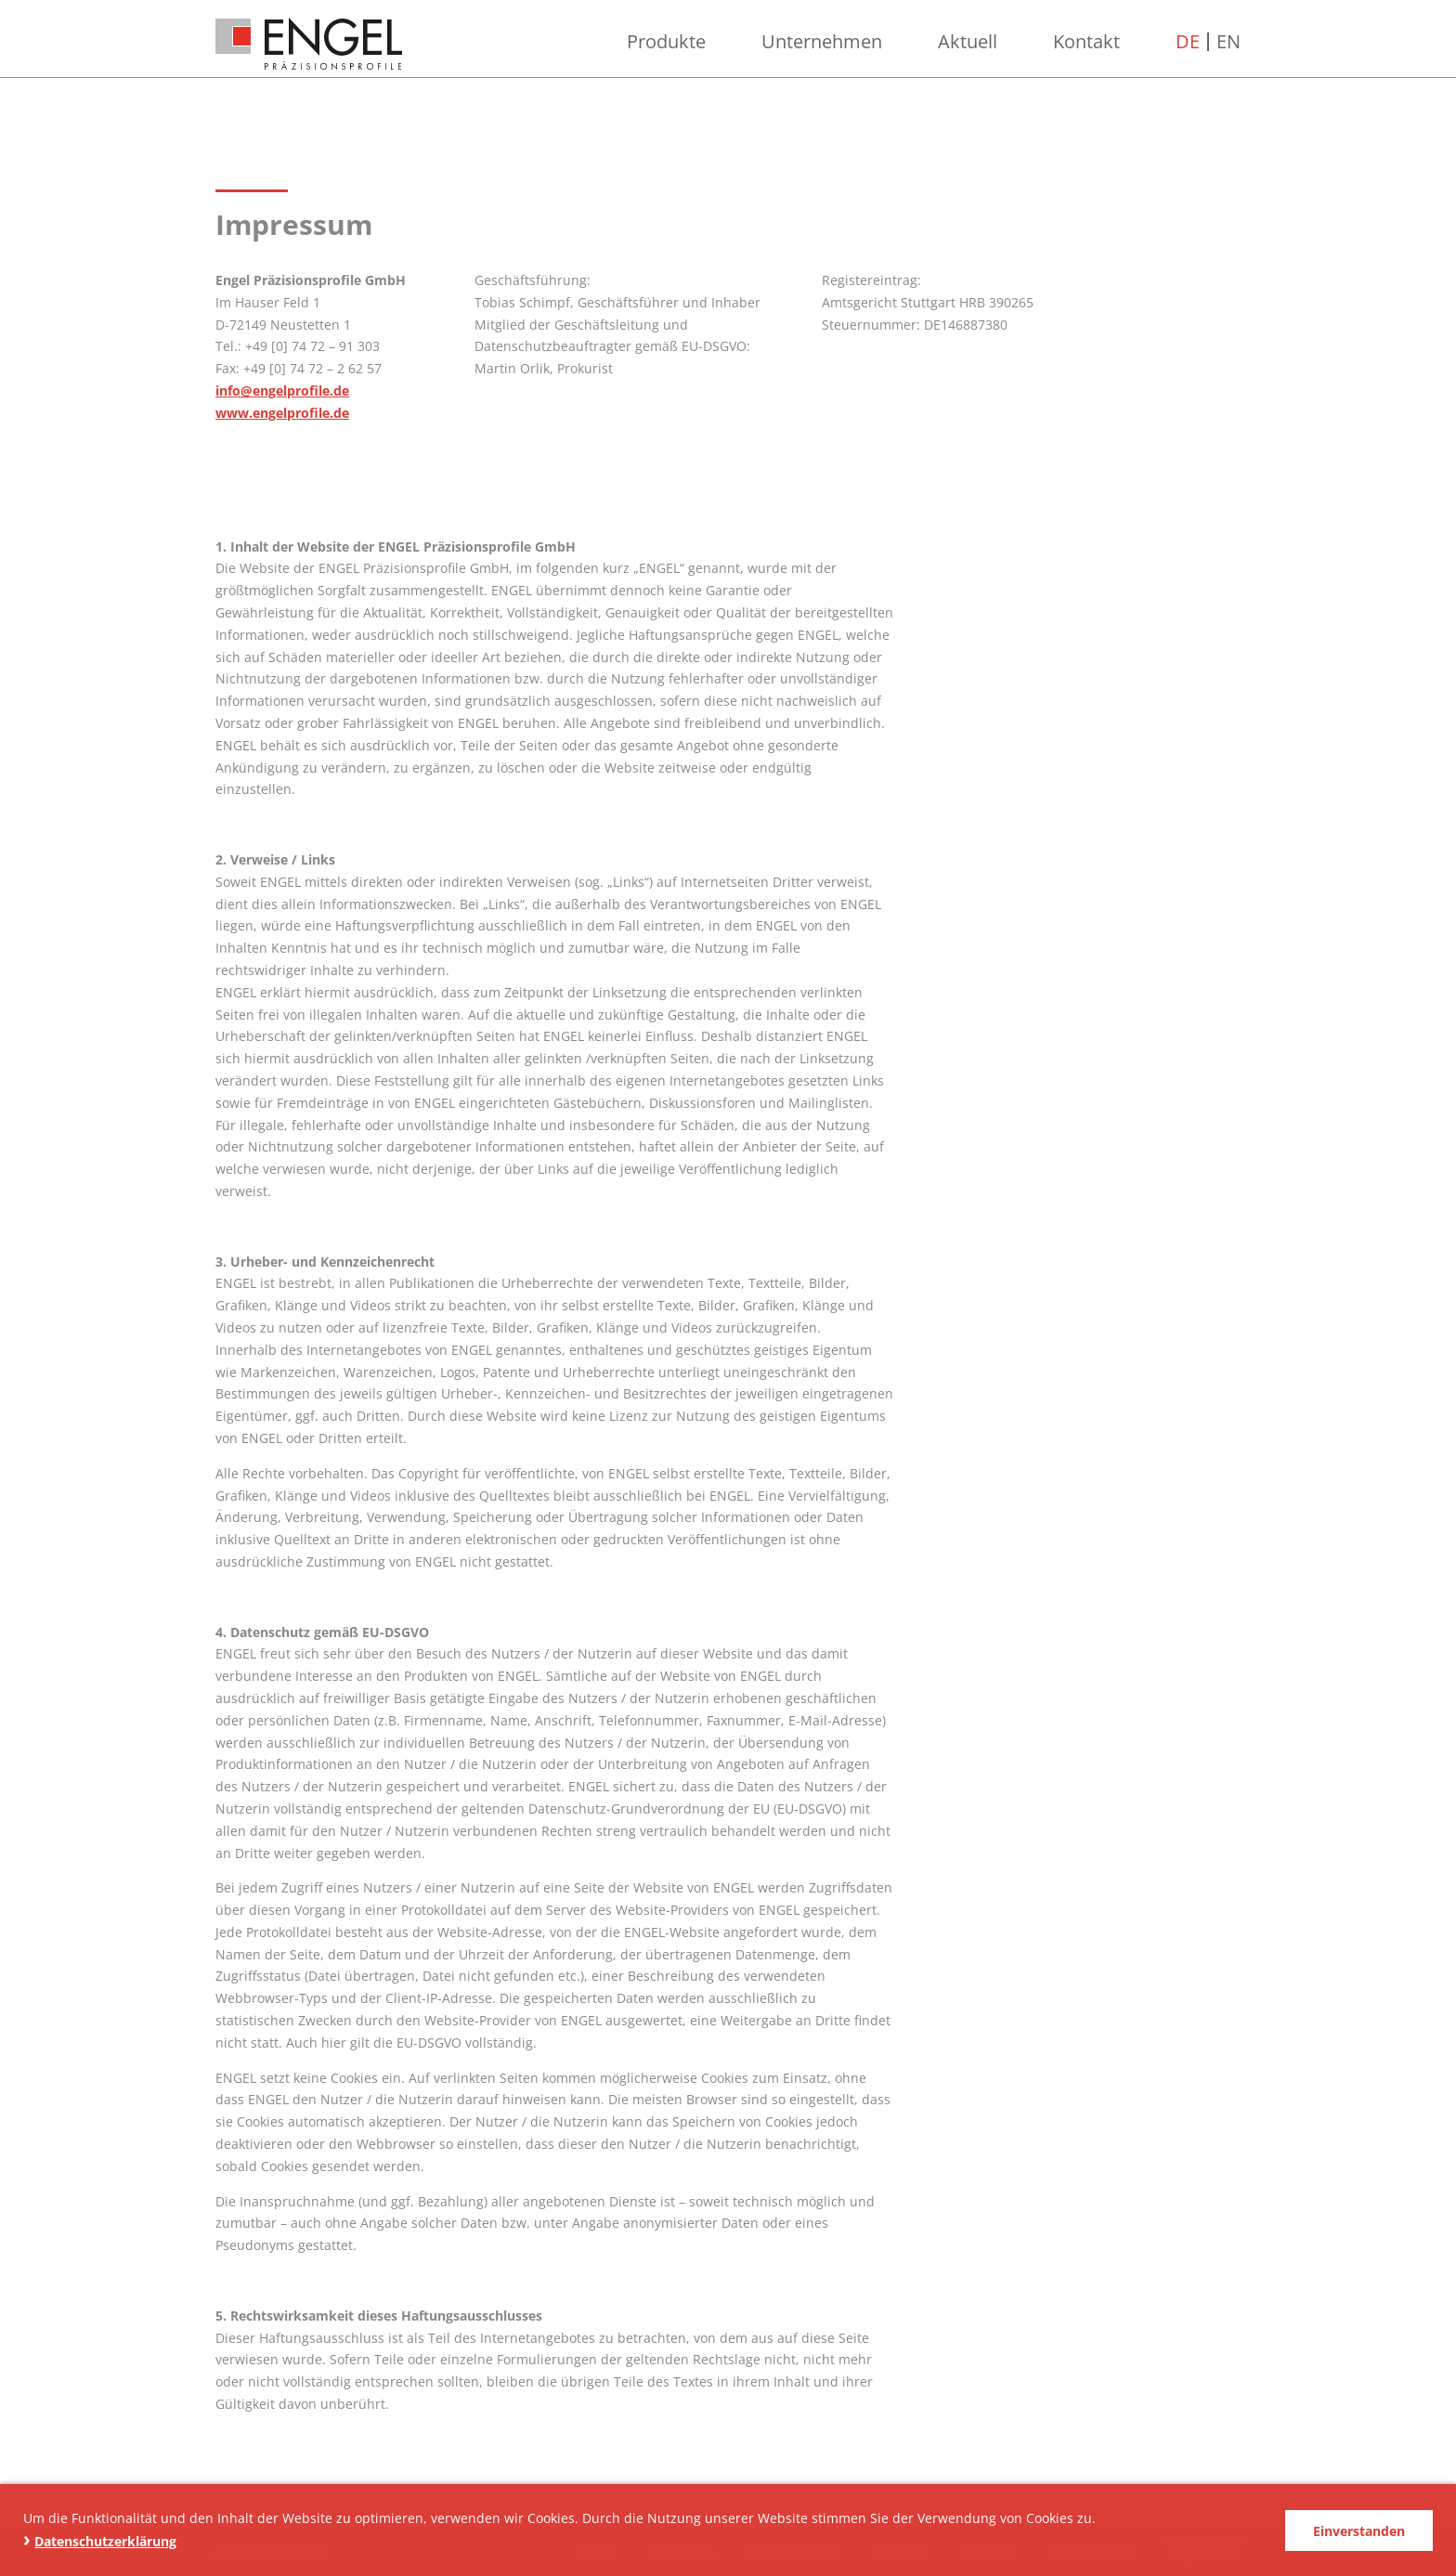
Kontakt (1086, 35)
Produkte (666, 35)
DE (1188, 35)
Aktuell (967, 35)
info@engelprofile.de (282, 390)
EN (1228, 35)
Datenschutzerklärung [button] (105, 2540)
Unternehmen (821, 35)
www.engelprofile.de (282, 413)
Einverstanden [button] (1359, 2531)
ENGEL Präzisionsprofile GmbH (308, 39)
